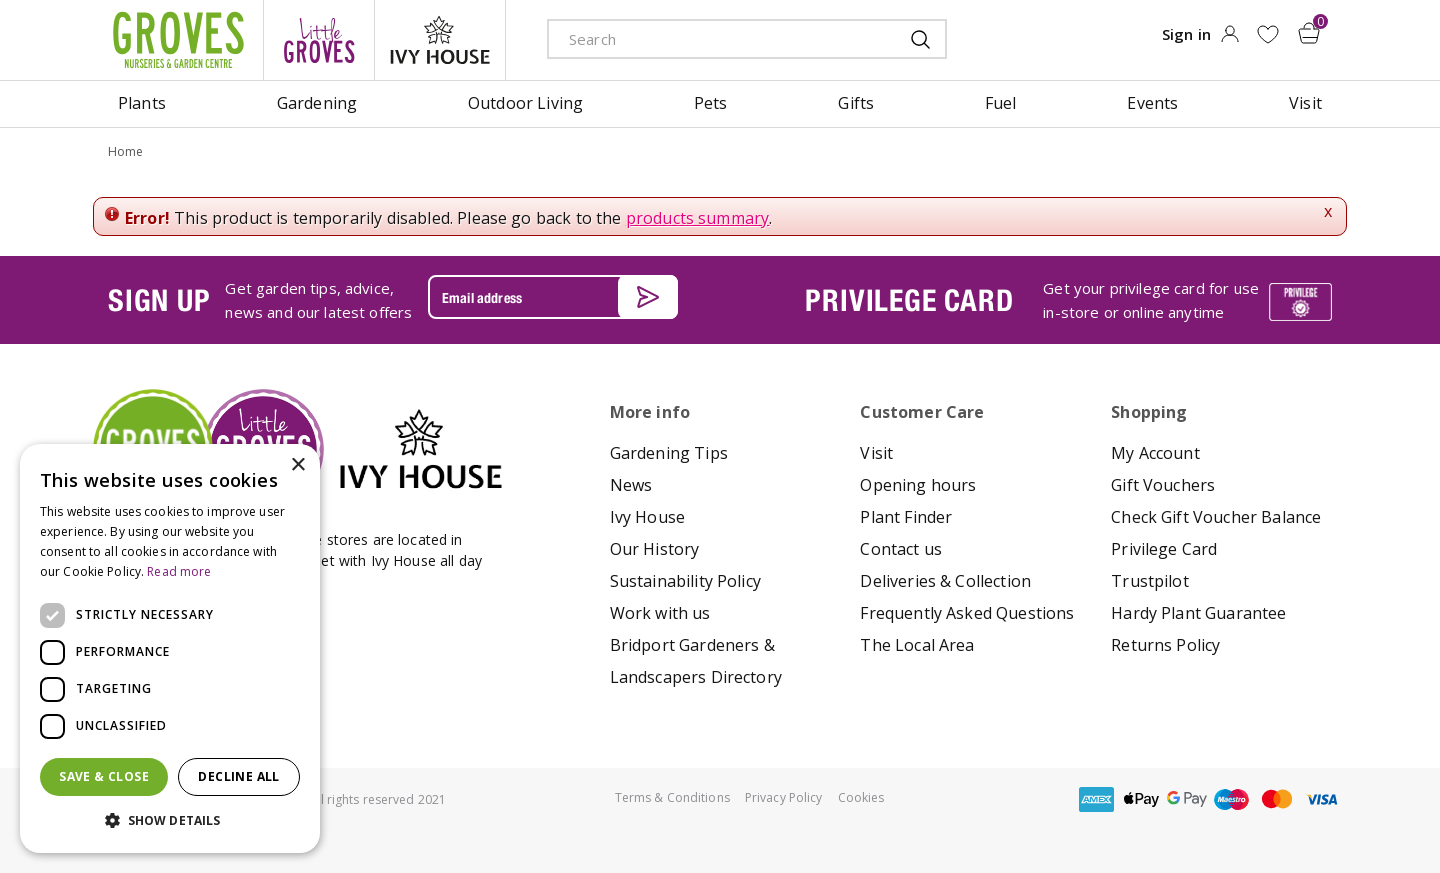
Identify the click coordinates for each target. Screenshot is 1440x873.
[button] (170, 821)
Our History (655, 549)
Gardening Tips (669, 453)
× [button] (297, 465)
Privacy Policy (784, 797)
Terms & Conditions (672, 797)
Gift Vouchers (1163, 485)
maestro (1232, 799)
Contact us (901, 549)
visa (1322, 799)
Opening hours (918, 485)
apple (1142, 799)
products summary (698, 218)
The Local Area (917, 645)
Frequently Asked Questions (967, 613)
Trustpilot (1150, 581)
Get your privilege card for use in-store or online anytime (1151, 300)
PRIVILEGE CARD (909, 300)
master (1277, 799)
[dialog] (170, 648)
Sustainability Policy (685, 581)
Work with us (660, 613)
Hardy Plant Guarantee (1198, 613)
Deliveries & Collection (945, 581)
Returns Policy (1165, 645)
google (1187, 799)
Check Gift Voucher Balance (1216, 517)
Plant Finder (906, 517)
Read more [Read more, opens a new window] (179, 571)
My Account (1155, 453)
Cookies (861, 797)
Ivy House (647, 517)
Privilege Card (1164, 549)
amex (1097, 799)
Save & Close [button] (104, 776)
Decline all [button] (238, 776)
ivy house (440, 40)
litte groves (319, 40)
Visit (876, 453)
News (631, 485)
